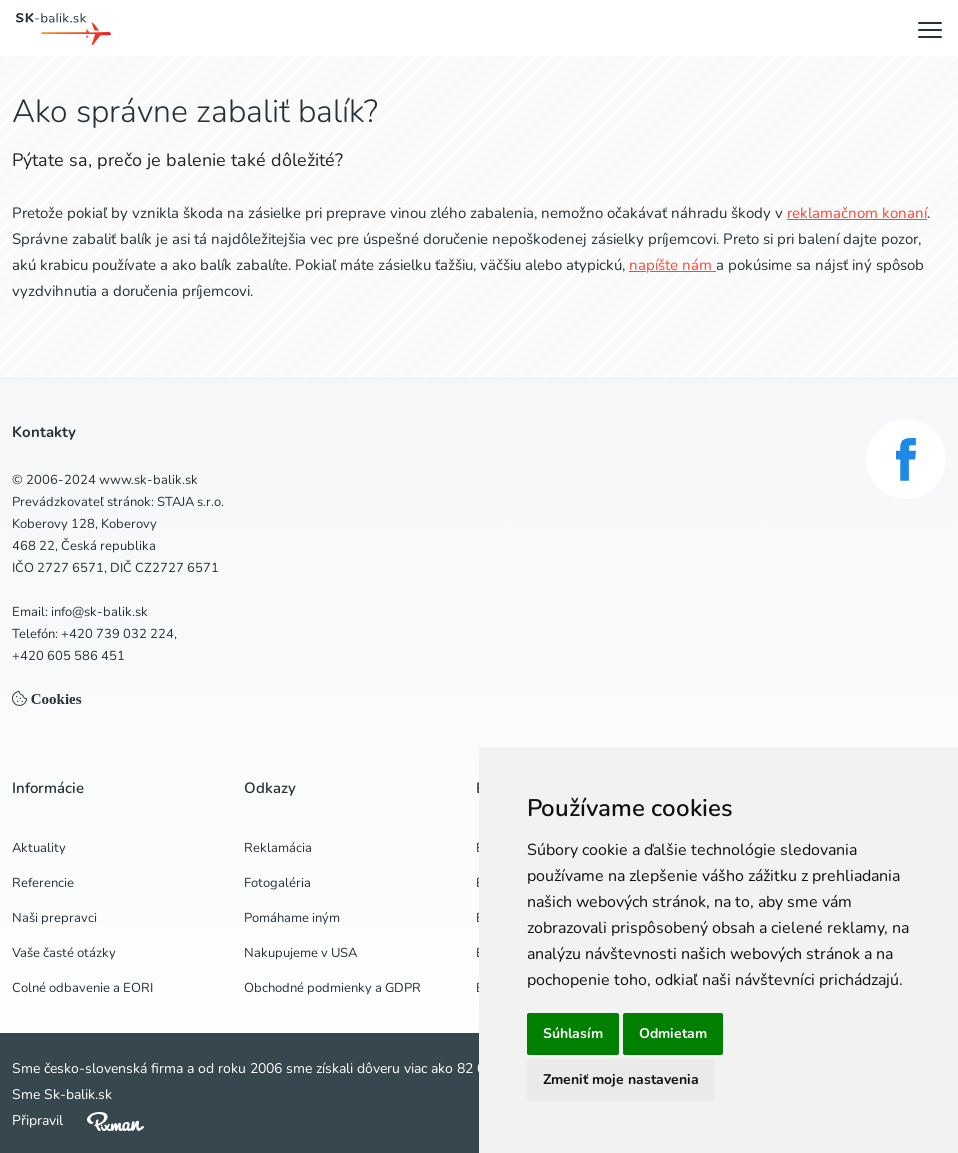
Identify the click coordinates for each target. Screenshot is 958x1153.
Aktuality (39, 848)
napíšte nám (672, 265)
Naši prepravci (54, 918)
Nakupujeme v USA (300, 953)
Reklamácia (278, 848)
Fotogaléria (277, 883)
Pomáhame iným (292, 918)
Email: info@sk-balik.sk (80, 612)
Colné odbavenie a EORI (82, 988)
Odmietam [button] (673, 1033)
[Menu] (930, 29)
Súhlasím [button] (573, 1033)
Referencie (43, 883)
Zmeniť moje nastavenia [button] (621, 1079)
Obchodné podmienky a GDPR (332, 988)
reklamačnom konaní (857, 213)
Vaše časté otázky (64, 953)
